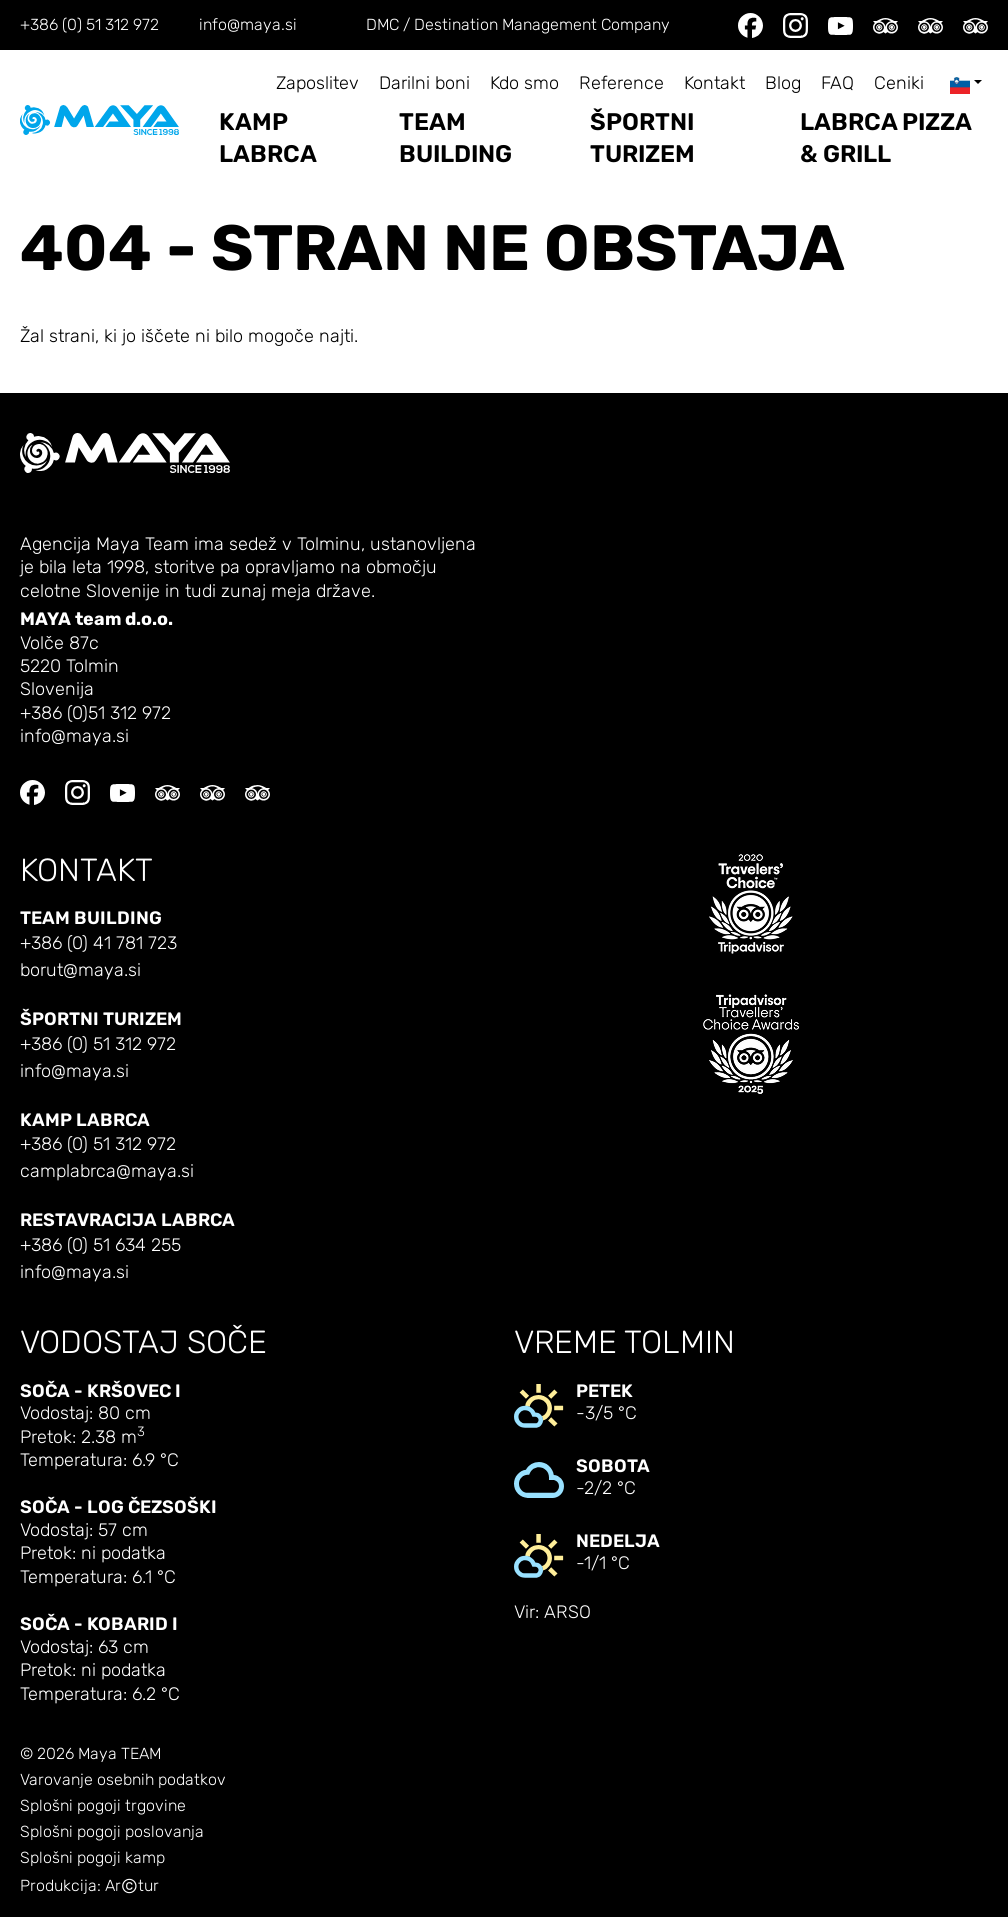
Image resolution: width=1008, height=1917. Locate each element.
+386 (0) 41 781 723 (98, 943)
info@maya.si (248, 25)
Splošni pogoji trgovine (103, 1806)
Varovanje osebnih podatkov (123, 1780)
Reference (621, 83)
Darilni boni (424, 83)
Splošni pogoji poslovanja (112, 1832)
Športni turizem (642, 138)
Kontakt (714, 83)
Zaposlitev (317, 83)
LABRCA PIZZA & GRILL (885, 138)
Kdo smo (524, 83)
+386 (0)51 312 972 (95, 713)
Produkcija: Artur (89, 1886)
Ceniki (899, 83)
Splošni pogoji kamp (92, 1858)
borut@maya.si (80, 970)
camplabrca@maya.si (107, 1171)
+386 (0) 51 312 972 (89, 25)
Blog (783, 83)
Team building (455, 138)
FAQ (837, 83)
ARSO (567, 1612)
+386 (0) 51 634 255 (100, 1245)
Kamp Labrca (268, 138)
